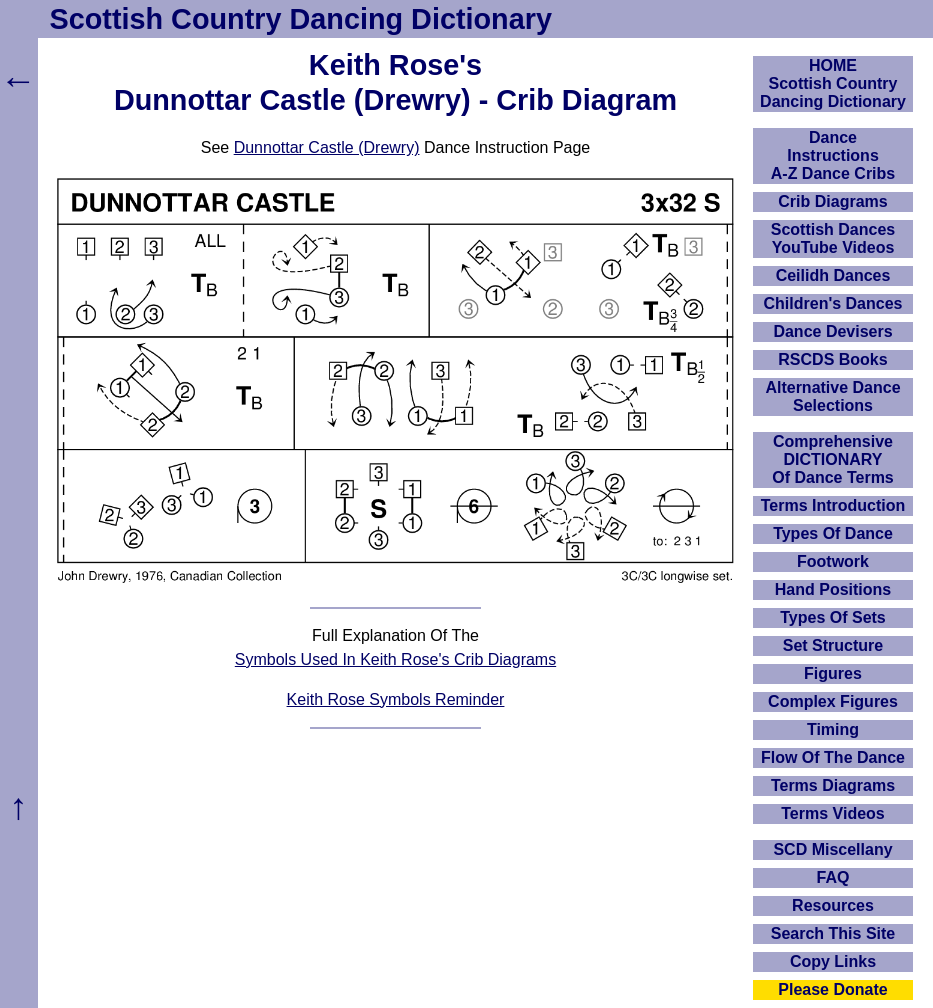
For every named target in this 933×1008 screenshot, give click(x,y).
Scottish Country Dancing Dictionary (301, 19)
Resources (833, 905)
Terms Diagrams (833, 785)
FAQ (833, 877)
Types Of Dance (833, 533)
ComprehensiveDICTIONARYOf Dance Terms (833, 459)
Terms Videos (832, 813)
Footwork (833, 561)
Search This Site (833, 933)
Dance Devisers (832, 331)
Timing (833, 729)
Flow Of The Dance (833, 757)
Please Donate (832, 989)
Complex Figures (833, 701)
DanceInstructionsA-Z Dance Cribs (833, 155)
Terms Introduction (833, 505)
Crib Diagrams (832, 201)
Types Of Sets (833, 617)
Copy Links (833, 961)
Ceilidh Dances (833, 275)
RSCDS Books (832, 359)
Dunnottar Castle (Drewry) (327, 147)
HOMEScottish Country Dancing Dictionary (833, 83)
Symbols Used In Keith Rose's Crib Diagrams (395, 659)
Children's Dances (833, 303)
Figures (833, 673)
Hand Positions (833, 589)
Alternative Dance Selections (832, 396)
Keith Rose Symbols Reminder (396, 699)
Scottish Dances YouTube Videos (833, 238)
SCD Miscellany (832, 849)
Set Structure (833, 645)
